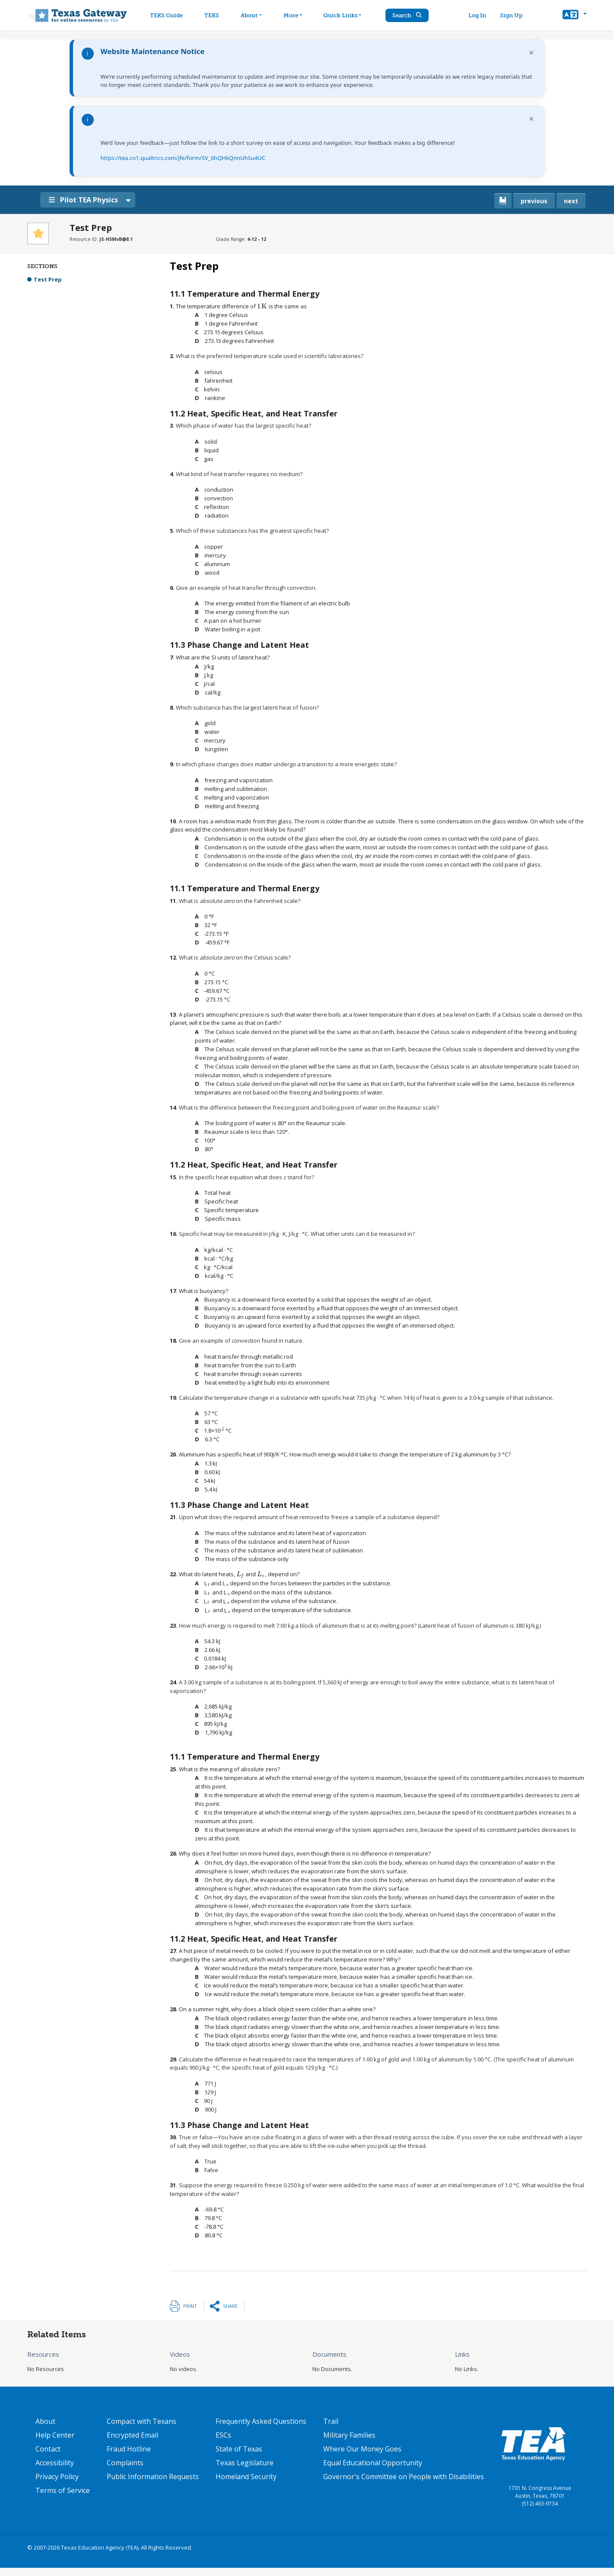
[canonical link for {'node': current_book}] (503, 200)
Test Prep (48, 279)
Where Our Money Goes (362, 2449)
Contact (47, 2449)
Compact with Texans (141, 2421)
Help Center (54, 2435)
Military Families (349, 2435)
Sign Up (512, 15)
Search (408, 15)
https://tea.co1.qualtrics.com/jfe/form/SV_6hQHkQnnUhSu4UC (183, 158)
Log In (478, 15)
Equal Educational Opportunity (372, 2462)
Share (230, 2306)
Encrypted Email (132, 2435)
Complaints (125, 2462)
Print (190, 2306)
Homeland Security (246, 2476)
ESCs (223, 2435)
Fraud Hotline (129, 2449)
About (45, 2421)
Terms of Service (62, 2490)
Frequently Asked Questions (261, 2421)
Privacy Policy (57, 2476)
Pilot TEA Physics (84, 200)
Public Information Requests (153, 2476)
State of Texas (239, 2449)
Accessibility (54, 2462)
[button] (574, 16)
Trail (330, 2421)
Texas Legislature (245, 2462)
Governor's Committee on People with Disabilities (403, 2476)
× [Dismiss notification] (531, 52)
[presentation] (262, 306)
